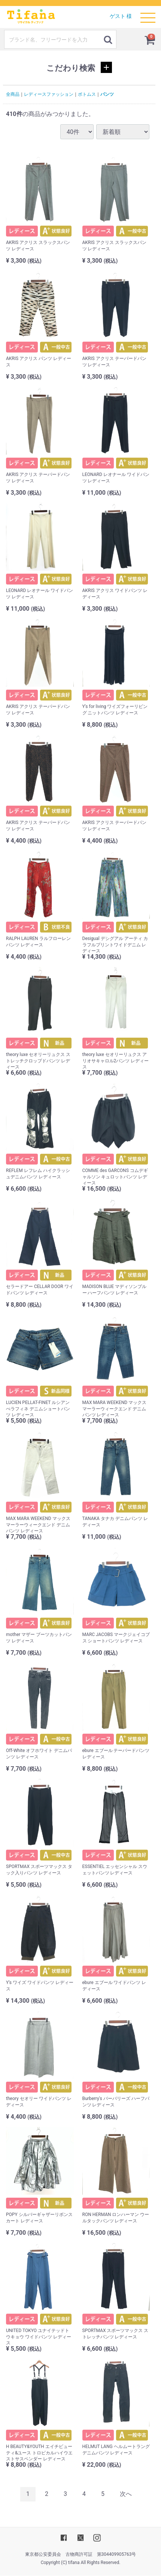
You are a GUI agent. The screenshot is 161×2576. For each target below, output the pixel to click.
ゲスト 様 (121, 16)
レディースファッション (48, 94)
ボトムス (87, 94)
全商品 (12, 94)
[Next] (126, 2494)
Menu (147, 14)
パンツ (107, 94)
